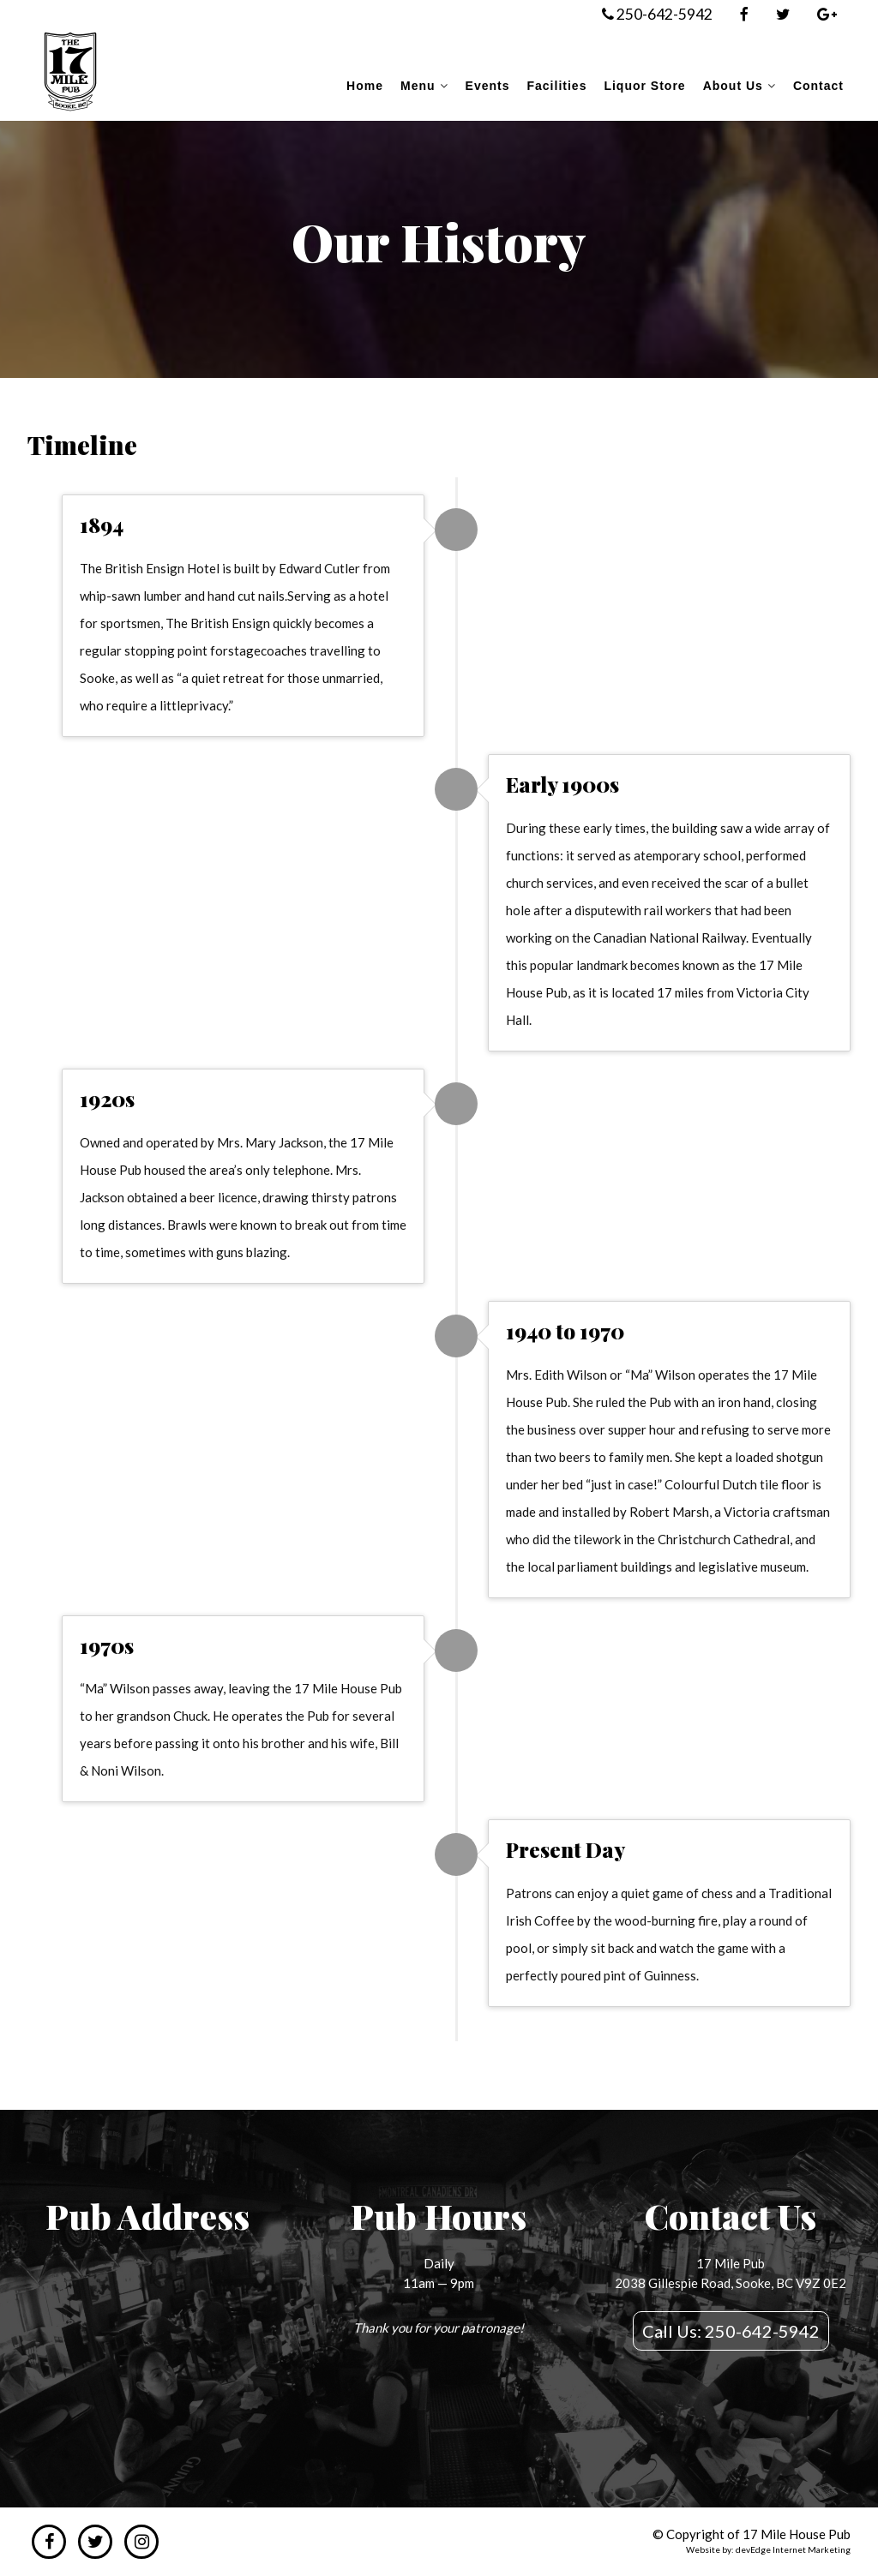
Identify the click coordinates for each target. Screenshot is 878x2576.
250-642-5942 (657, 14)
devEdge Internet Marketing (793, 2549)
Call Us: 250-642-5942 (731, 2331)
